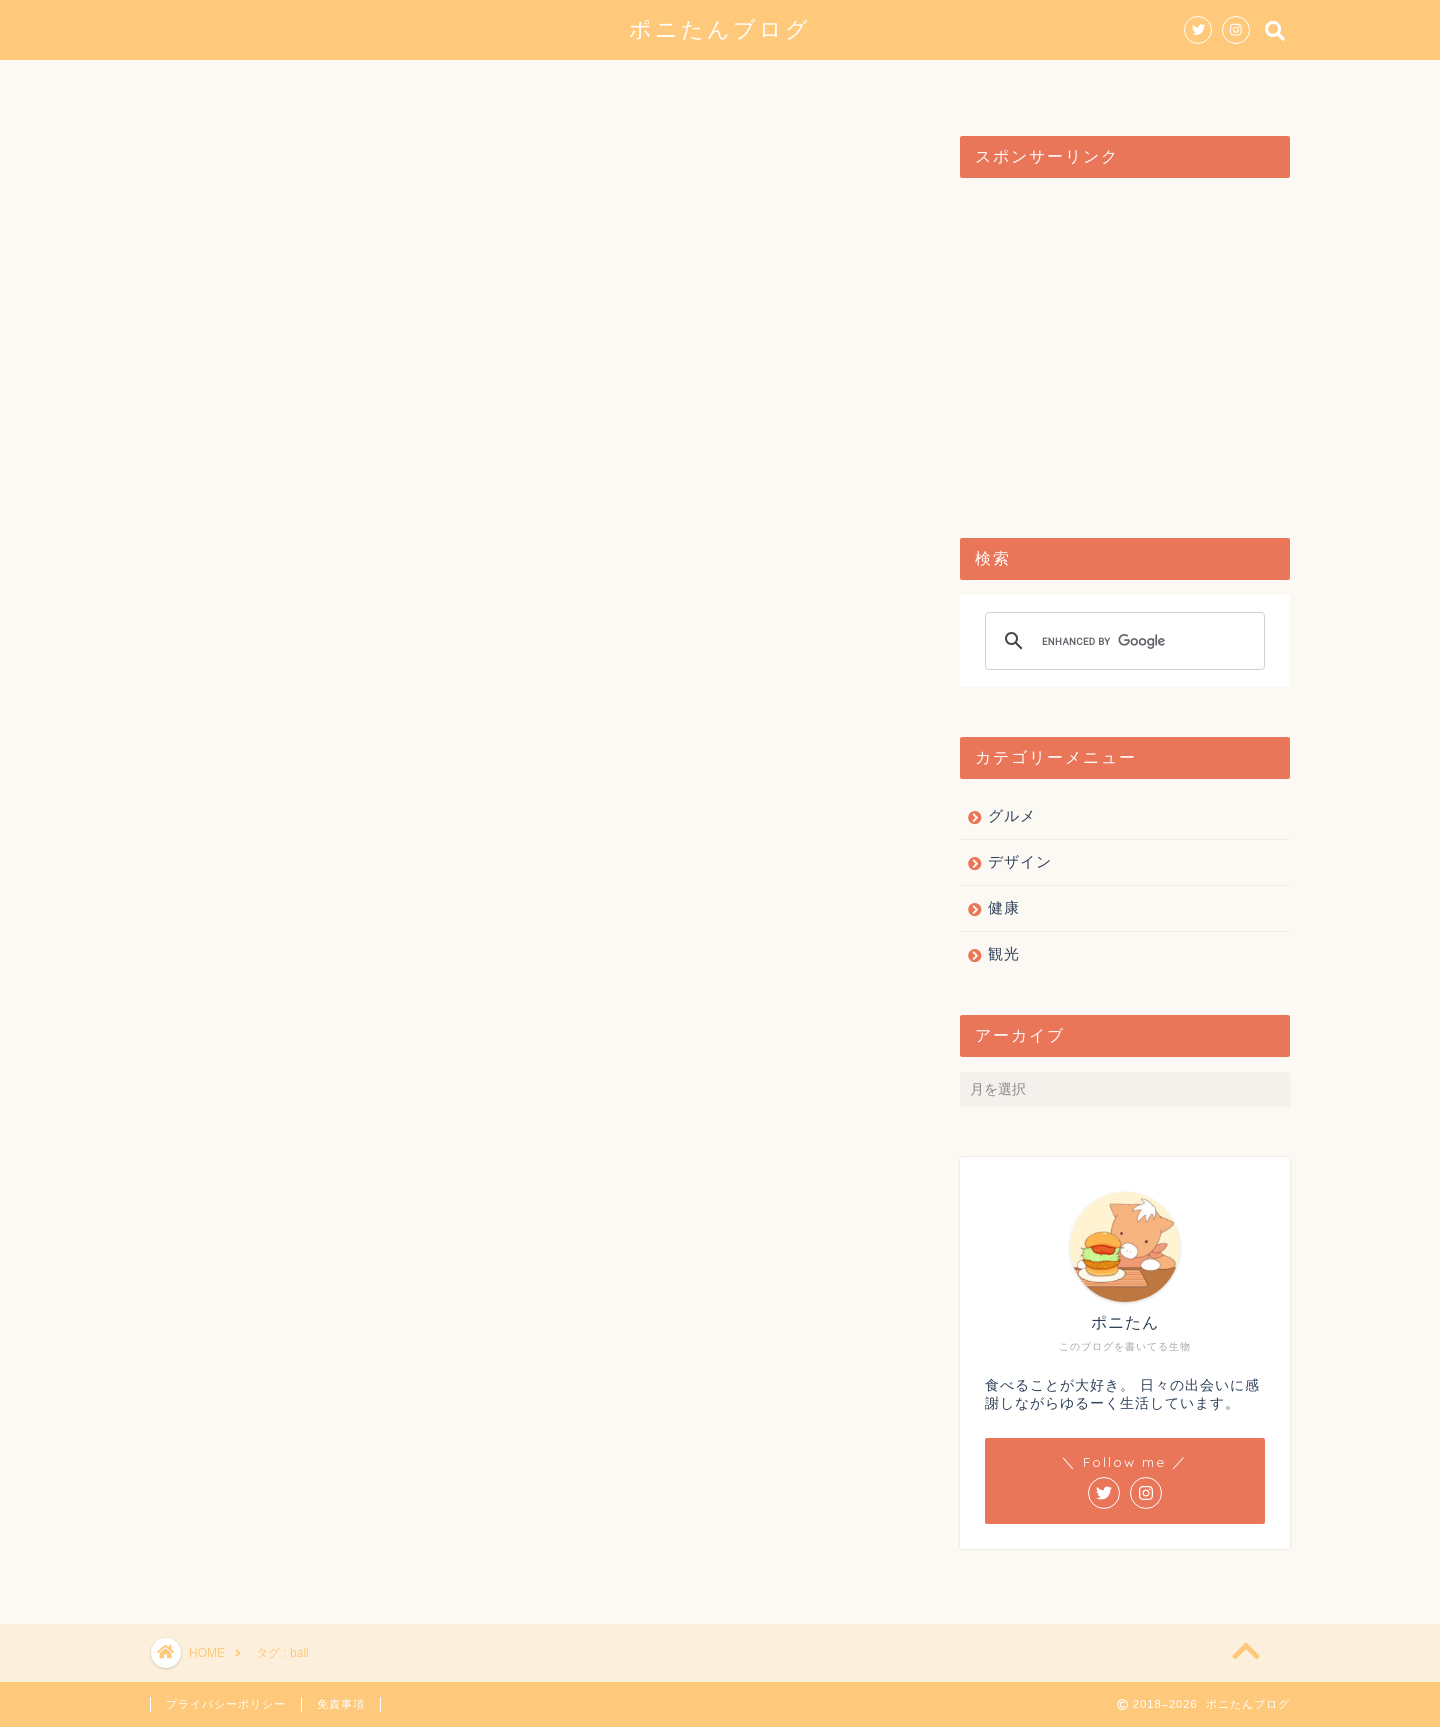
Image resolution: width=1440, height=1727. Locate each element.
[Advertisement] (1125, 348)
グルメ (581, 84)
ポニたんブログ (720, 28)
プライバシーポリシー (226, 1704)
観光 (785, 84)
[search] (1122, 641)
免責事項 (341, 1704)
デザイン (687, 84)
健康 (867, 84)
